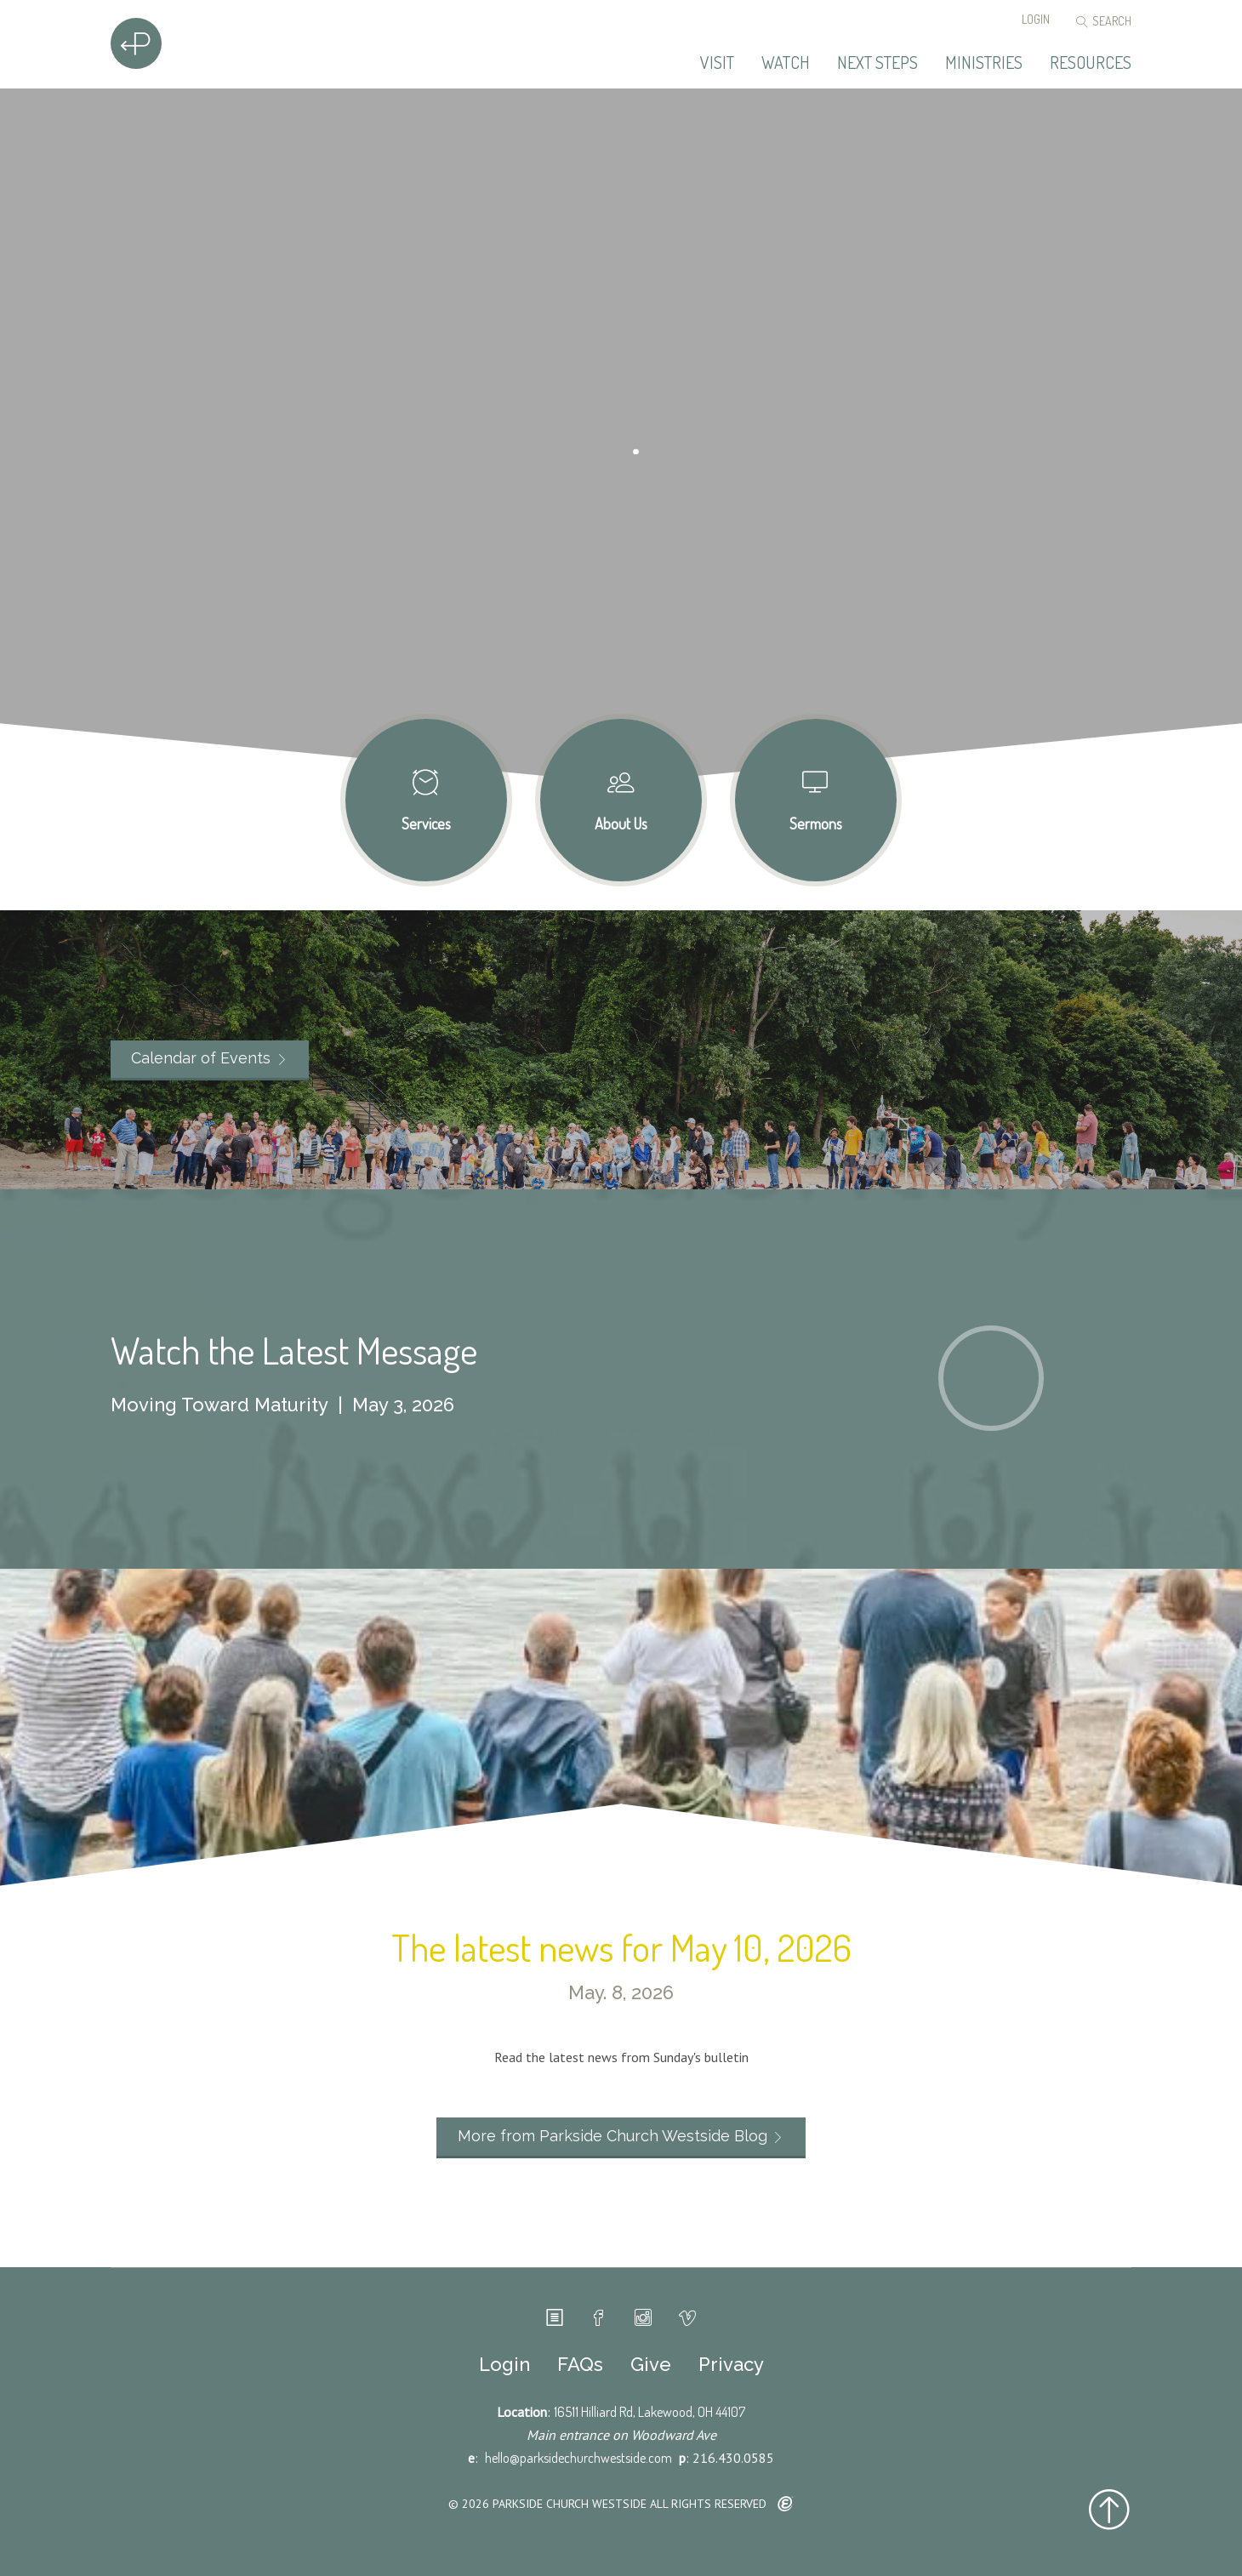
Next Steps (877, 63)
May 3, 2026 (403, 1404)
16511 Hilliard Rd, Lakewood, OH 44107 (649, 2411)
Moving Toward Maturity (219, 1404)
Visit (717, 63)
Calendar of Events (201, 1058)
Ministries (984, 63)
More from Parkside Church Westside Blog (612, 2136)
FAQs (580, 2364)
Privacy (731, 2364)
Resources (1090, 63)
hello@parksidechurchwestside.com (578, 2457)
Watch (785, 63)
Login (1036, 19)
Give (650, 2364)
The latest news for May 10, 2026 (621, 1946)
